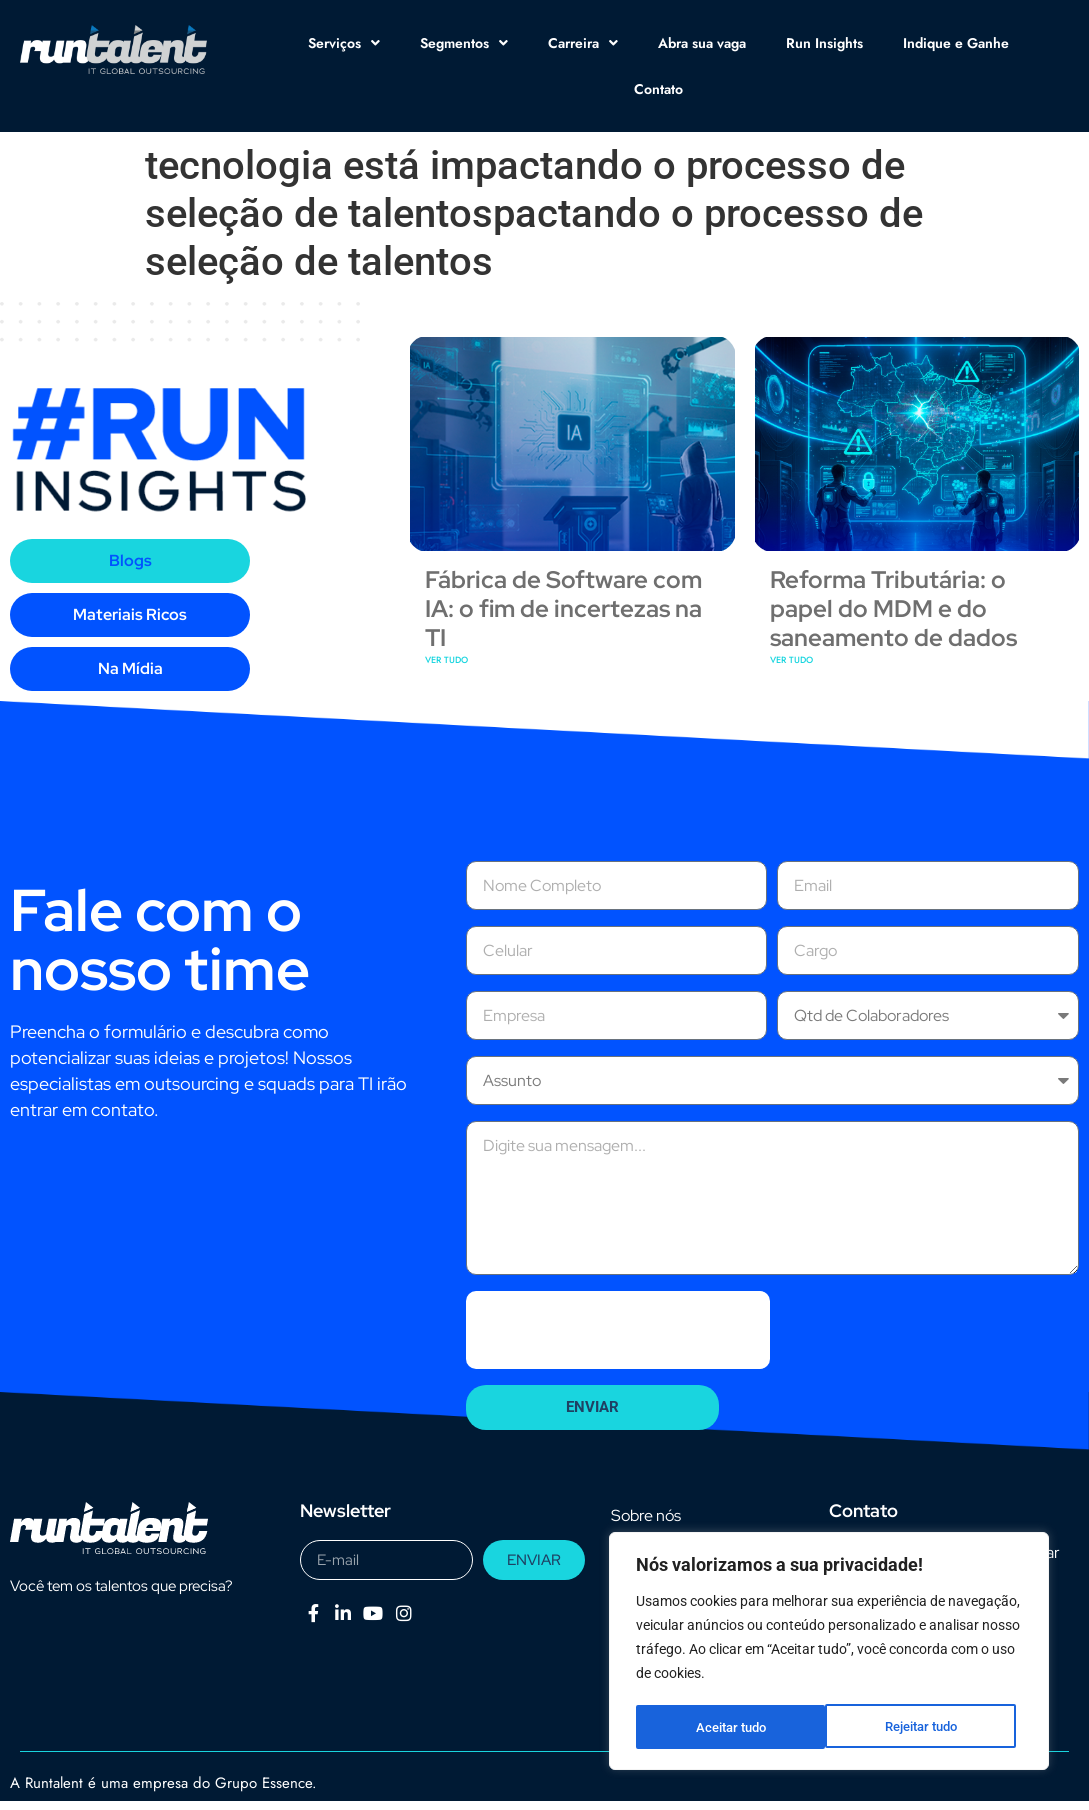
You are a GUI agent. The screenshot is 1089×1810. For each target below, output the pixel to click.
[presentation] (618, 1376)
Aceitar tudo (929, 1727)
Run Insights (824, 43)
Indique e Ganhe (956, 43)
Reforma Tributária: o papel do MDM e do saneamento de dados (893, 654)
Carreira (583, 43)
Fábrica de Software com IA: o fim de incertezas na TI (563, 654)
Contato (658, 89)
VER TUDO (446, 705)
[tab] (130, 607)
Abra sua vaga (702, 43)
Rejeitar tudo (731, 1727)
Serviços (344, 43)
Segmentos (464, 43)
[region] (829, 1653)
